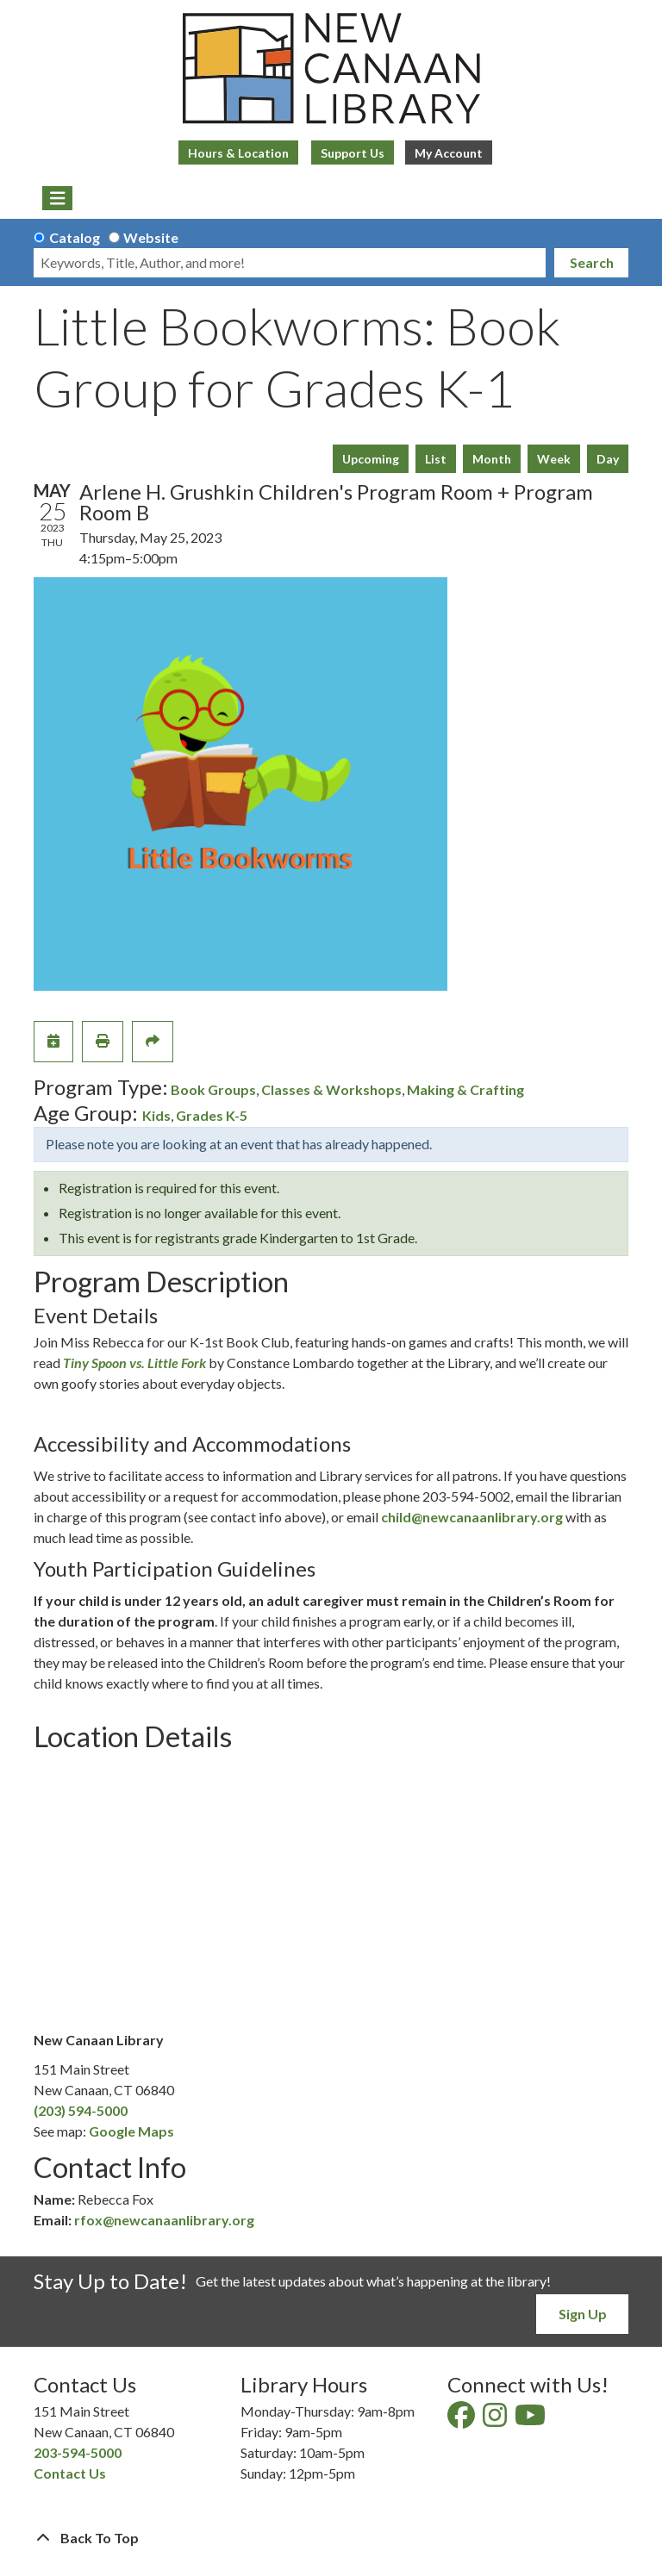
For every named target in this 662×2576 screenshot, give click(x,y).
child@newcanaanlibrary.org (472, 1517)
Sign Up (583, 2313)
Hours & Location (238, 153)
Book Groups (213, 1089)
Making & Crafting (465, 1089)
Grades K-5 (211, 1115)
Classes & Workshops (331, 1089)
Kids (156, 1115)
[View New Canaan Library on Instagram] (496, 2419)
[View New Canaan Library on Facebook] (462, 2419)
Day (607, 458)
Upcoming (370, 458)
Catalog (74, 237)
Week (554, 458)
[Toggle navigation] (57, 198)
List (436, 458)
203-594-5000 (78, 2452)
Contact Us (70, 2473)
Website (150, 237)
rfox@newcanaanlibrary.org (164, 2220)
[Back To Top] (331, 2538)
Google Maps (131, 2131)
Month (491, 458)
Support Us (352, 153)
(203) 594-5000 (81, 2110)
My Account (449, 153)
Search (592, 262)
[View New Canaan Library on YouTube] (531, 2419)
